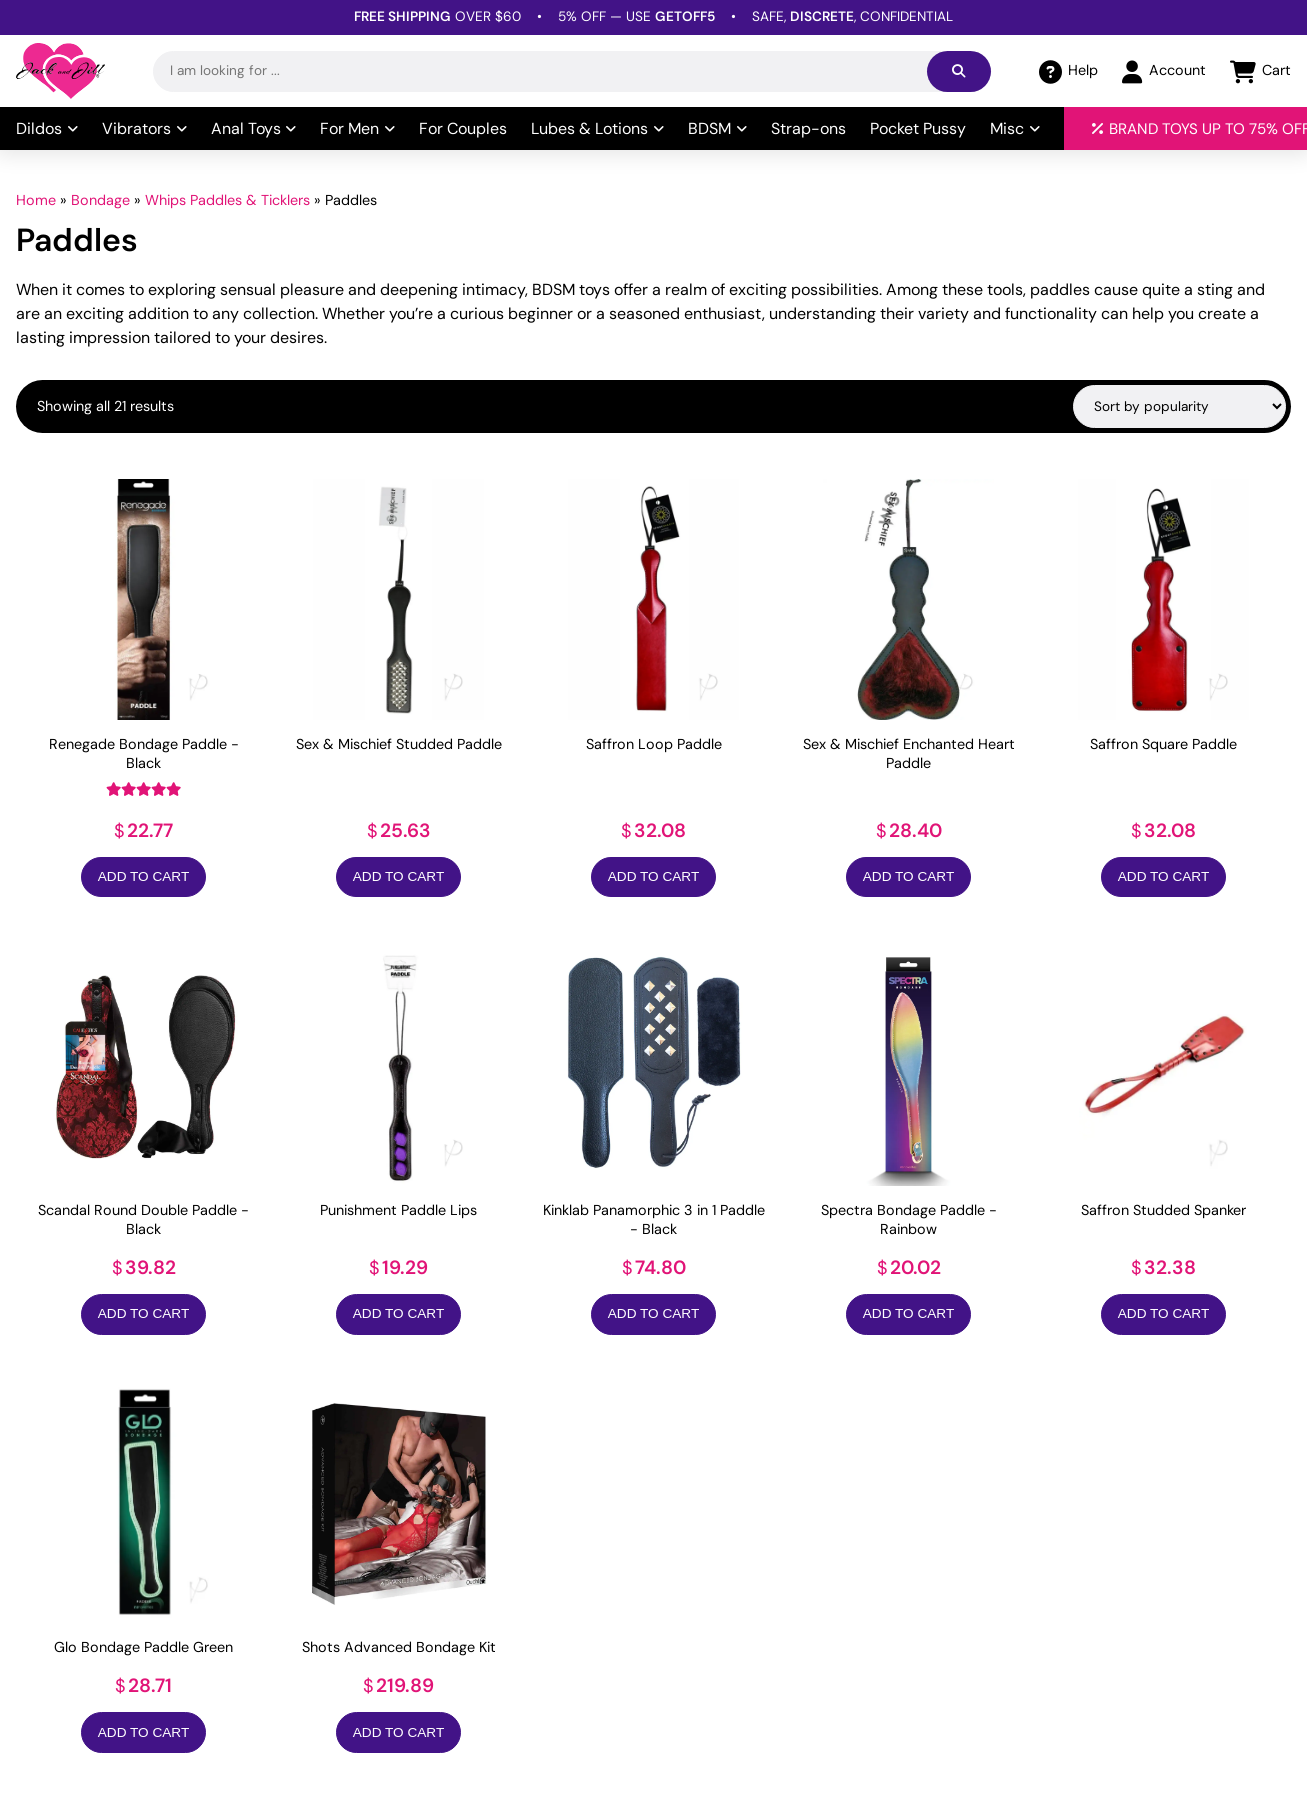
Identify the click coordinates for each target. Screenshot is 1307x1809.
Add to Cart (143, 876)
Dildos (47, 128)
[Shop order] (1179, 406)
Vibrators (144, 128)
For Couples (463, 128)
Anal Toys (254, 128)
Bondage (100, 200)
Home (36, 200)
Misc (1015, 128)
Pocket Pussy (918, 128)
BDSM (717, 128)
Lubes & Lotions (597, 128)
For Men (357, 128)
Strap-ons (808, 128)
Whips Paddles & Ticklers (227, 200)
